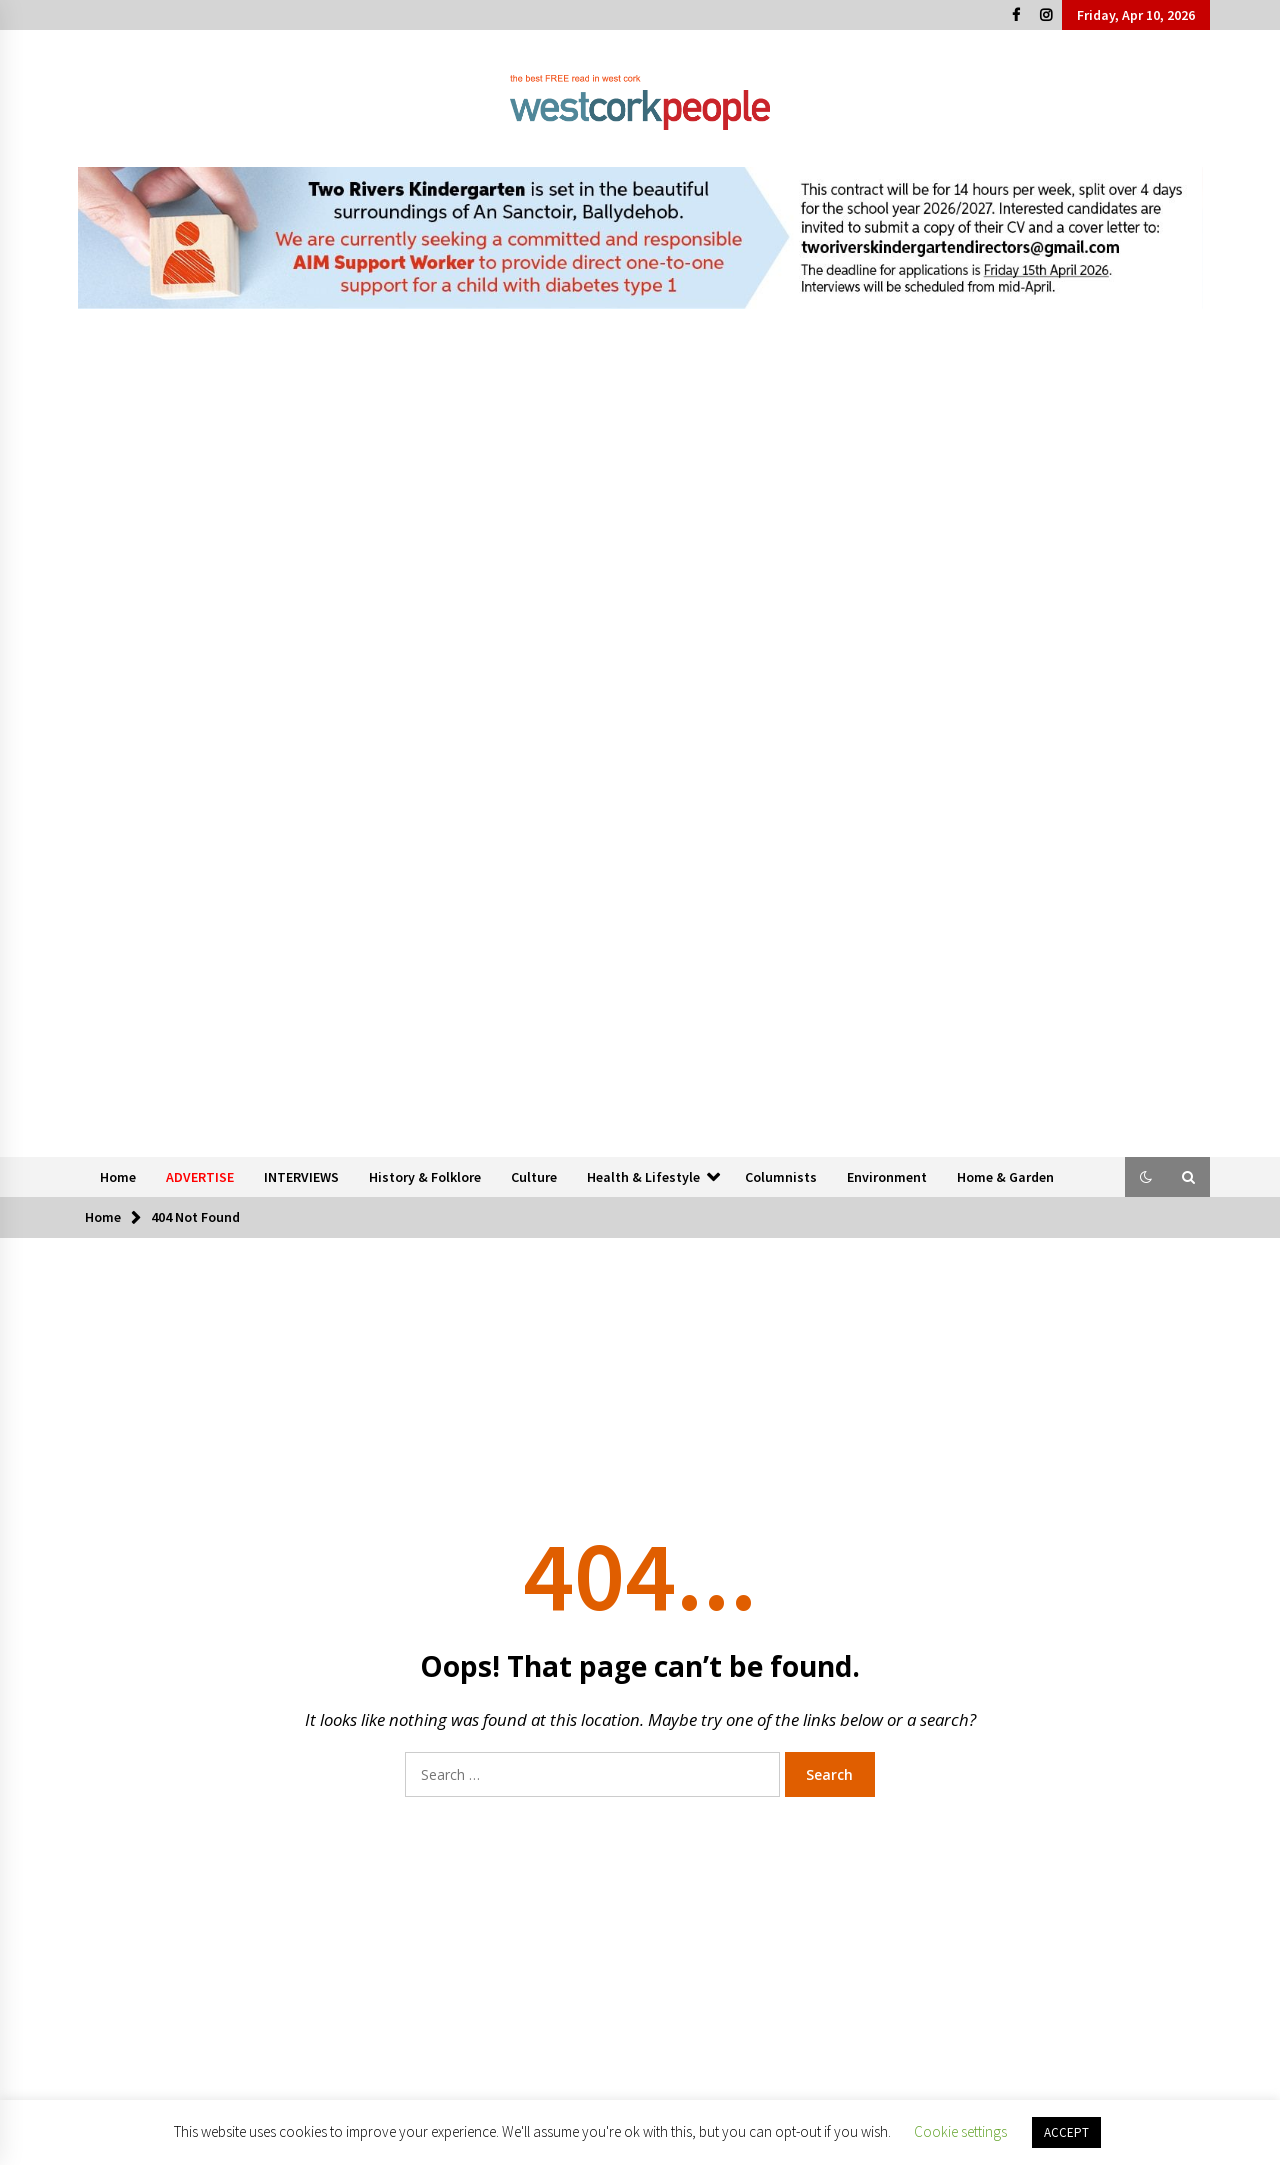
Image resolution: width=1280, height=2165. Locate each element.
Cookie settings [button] (960, 2131)
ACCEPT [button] (1066, 2132)
